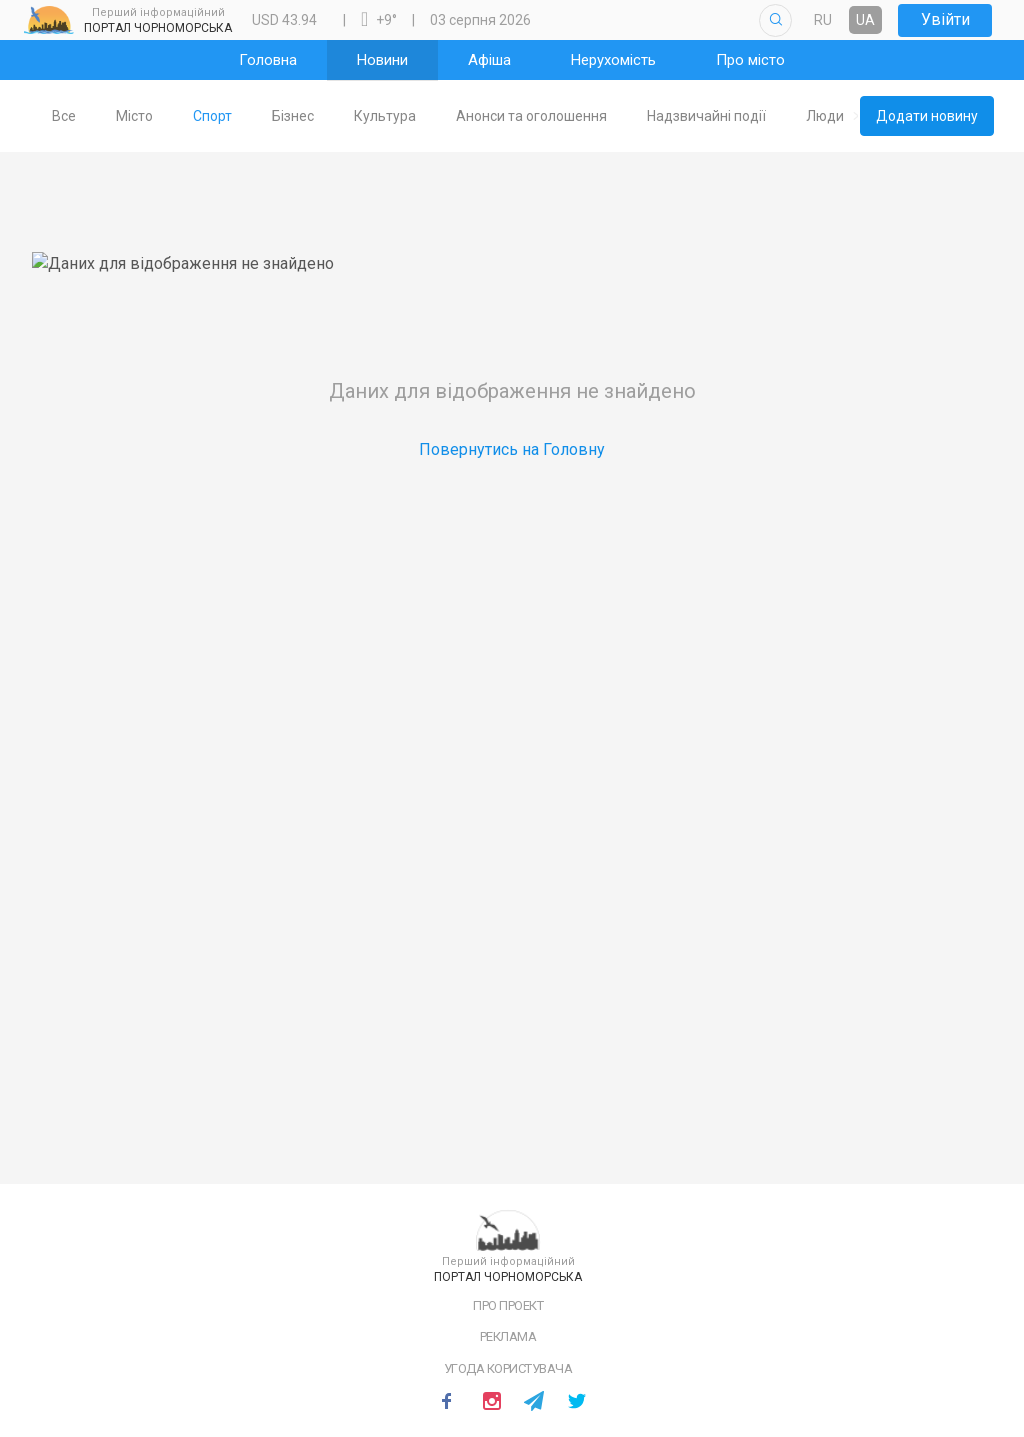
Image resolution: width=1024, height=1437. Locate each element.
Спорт (244, 116)
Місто (166, 116)
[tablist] (445, 116)
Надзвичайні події (738, 116)
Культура (417, 116)
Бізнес (325, 116)
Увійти (945, 19)
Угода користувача (508, 1368)
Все (96, 116)
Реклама (508, 1336)
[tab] (96, 116)
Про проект (508, 1305)
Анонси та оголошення (563, 116)
